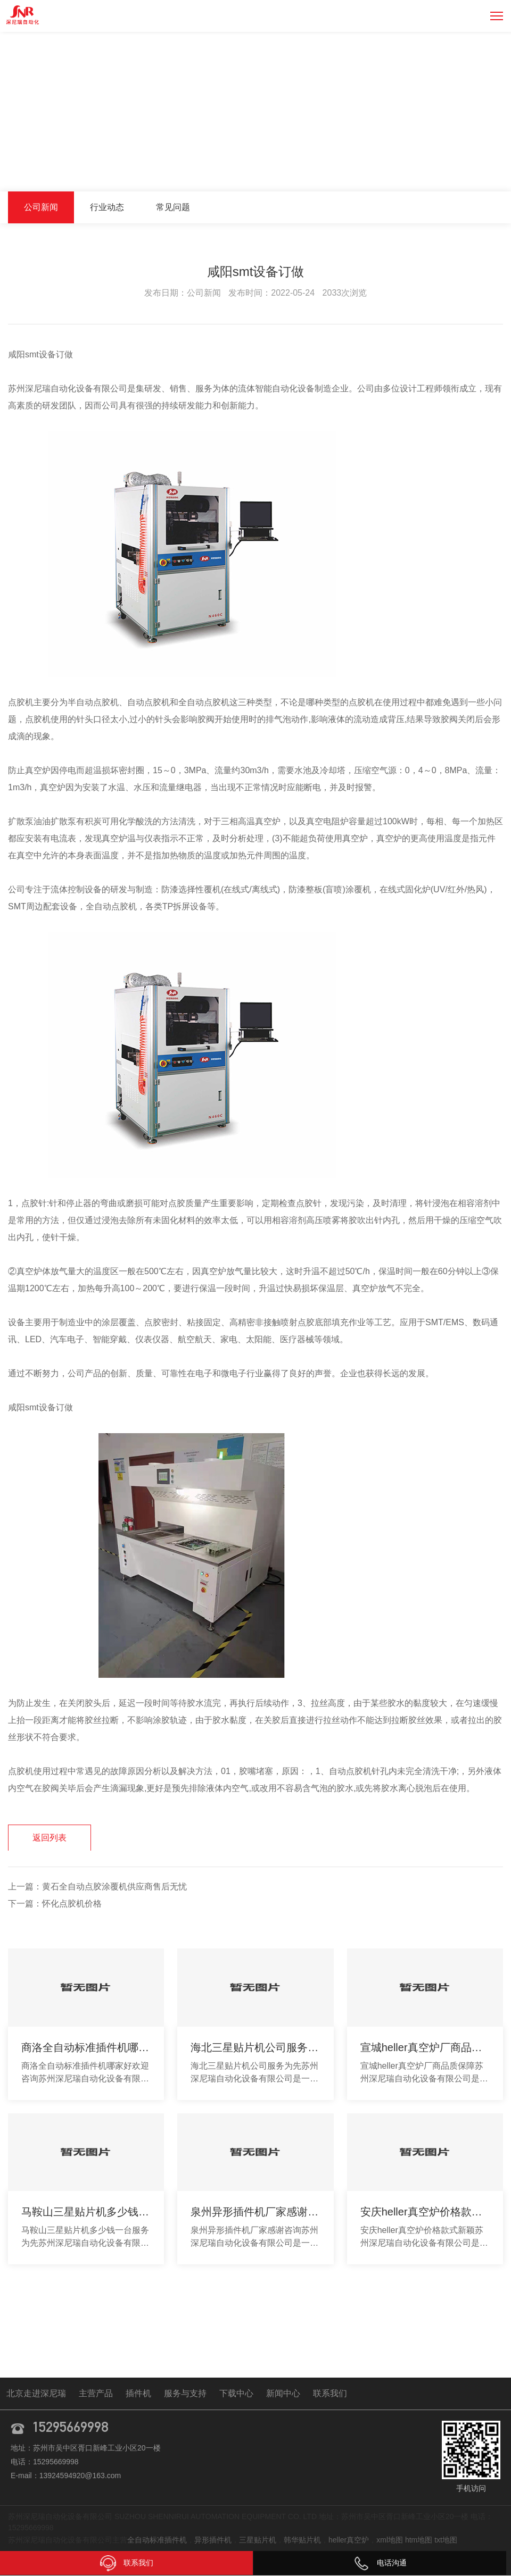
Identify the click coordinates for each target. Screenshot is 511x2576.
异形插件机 (213, 2540)
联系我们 (330, 2393)
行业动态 (107, 207)
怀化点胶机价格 (72, 1904)
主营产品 (96, 2393)
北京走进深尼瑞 (36, 2393)
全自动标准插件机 (157, 2540)
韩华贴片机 (302, 2540)
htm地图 (418, 2540)
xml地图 (389, 2540)
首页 (404, 168)
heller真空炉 (348, 2540)
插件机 (138, 2393)
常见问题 (173, 207)
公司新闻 (484, 168)
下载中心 (236, 2393)
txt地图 (445, 2540)
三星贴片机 (257, 2540)
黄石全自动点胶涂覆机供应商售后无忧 (114, 1887)
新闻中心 (440, 168)
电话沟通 (380, 2562)
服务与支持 (185, 2393)
